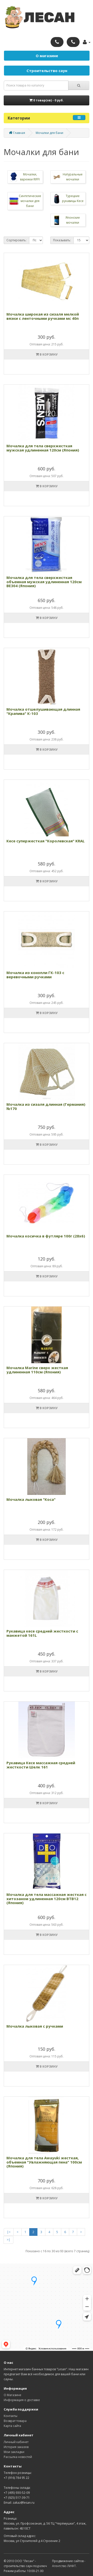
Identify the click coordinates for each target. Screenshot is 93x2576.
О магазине (47, 55)
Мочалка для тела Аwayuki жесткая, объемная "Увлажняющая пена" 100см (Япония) (44, 2161)
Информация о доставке (22, 2400)
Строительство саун (47, 70)
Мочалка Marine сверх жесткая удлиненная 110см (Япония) (37, 1369)
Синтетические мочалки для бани (30, 201)
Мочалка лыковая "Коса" (31, 1499)
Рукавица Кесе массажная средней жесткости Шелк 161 (40, 1764)
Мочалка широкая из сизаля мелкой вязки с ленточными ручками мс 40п (42, 316)
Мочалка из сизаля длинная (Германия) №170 (45, 1106)
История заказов (16, 2447)
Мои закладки (14, 2452)
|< (8, 2232)
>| (8, 2240)
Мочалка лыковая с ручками (34, 2026)
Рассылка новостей (18, 2457)
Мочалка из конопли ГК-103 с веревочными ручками (35, 974)
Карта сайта (12, 2426)
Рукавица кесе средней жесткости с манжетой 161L (42, 1633)
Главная (17, 133)
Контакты (10, 2416)
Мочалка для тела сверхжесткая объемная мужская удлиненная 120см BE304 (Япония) (44, 581)
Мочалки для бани (49, 133)
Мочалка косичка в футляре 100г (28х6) (45, 1235)
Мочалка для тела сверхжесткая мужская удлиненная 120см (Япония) (42, 447)
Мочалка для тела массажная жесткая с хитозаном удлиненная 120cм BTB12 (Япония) (46, 1898)
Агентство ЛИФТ (64, 2566)
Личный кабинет (16, 2442)
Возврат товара (15, 2421)
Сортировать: (16, 240)
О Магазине (12, 2395)
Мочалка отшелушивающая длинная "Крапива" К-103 (43, 711)
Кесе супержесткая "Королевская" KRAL (45, 840)
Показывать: (62, 240)
